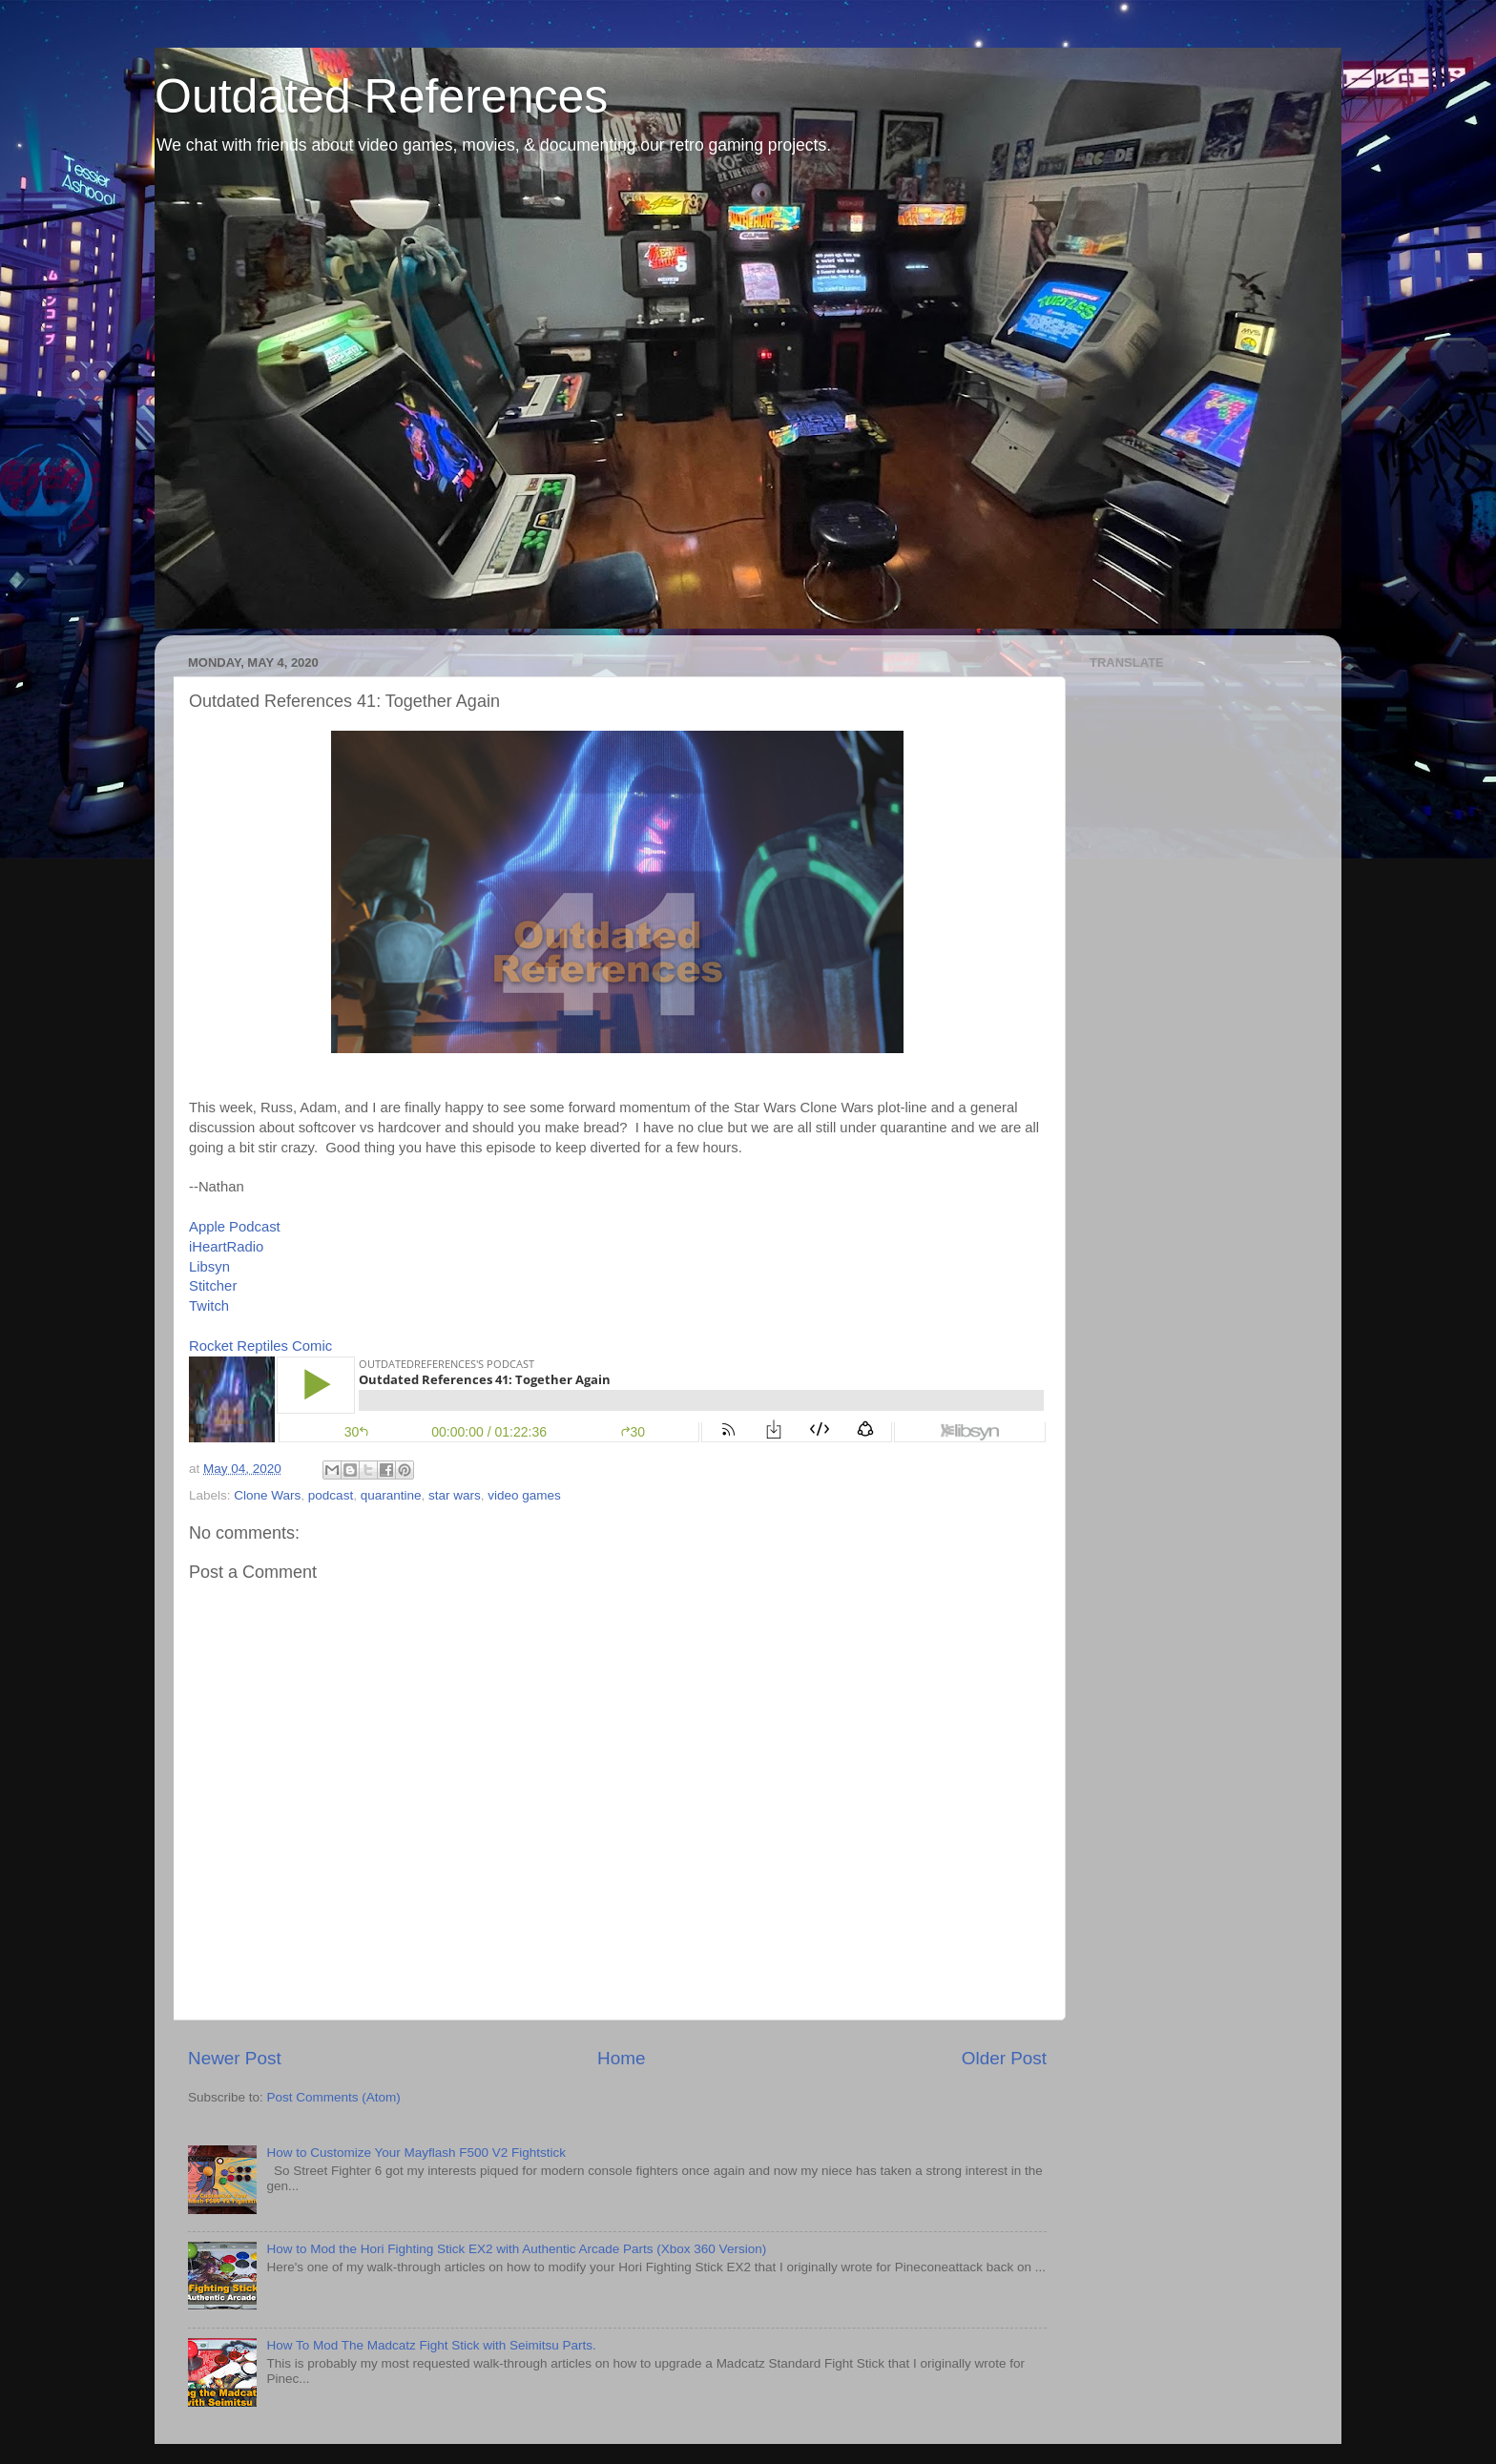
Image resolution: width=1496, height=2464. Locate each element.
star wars (454, 1495)
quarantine (391, 1495)
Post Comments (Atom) (334, 2097)
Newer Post (234, 2058)
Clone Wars (267, 1495)
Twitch (209, 1306)
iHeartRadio (226, 1246)
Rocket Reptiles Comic (260, 1346)
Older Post (1004, 2058)
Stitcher (213, 1286)
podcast (330, 1495)
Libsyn (209, 1266)
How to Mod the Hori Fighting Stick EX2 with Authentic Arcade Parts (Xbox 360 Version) (516, 2249)
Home (621, 2058)
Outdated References (381, 96)
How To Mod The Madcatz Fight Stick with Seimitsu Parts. (430, 2345)
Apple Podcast (234, 1226)
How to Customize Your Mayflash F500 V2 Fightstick (416, 2152)
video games (524, 1495)
